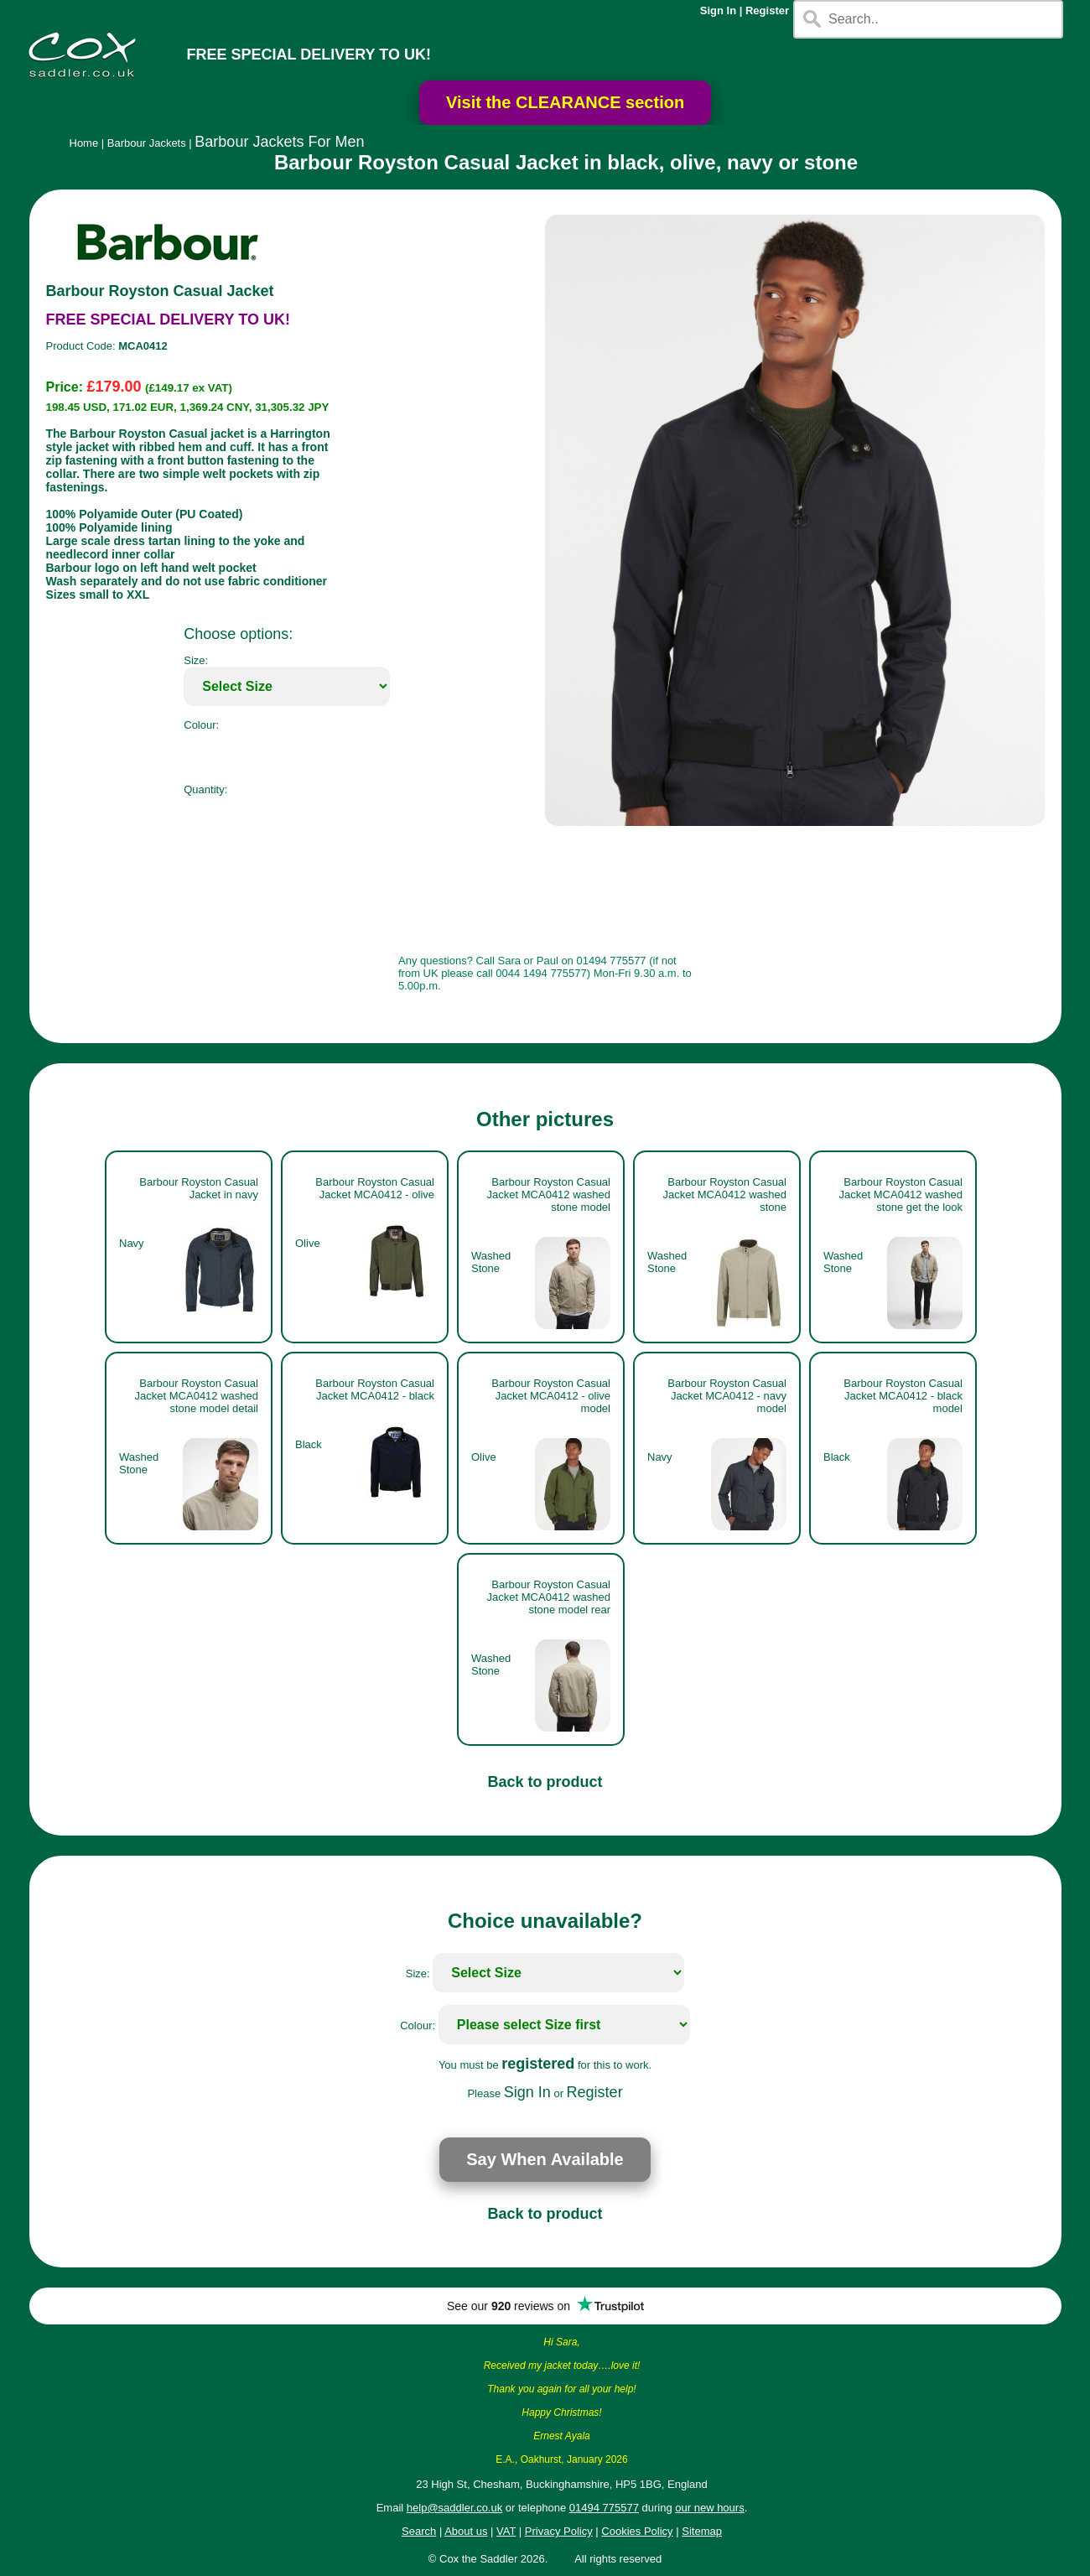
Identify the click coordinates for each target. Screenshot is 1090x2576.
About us (465, 2531)
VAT (506, 2531)
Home (84, 143)
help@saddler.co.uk (454, 2507)
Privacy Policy (559, 2531)
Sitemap (702, 2531)
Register (767, 10)
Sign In (718, 10)
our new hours (709, 2507)
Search (419, 2531)
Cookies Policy (636, 2531)
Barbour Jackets (146, 143)
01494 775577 (604, 2507)
